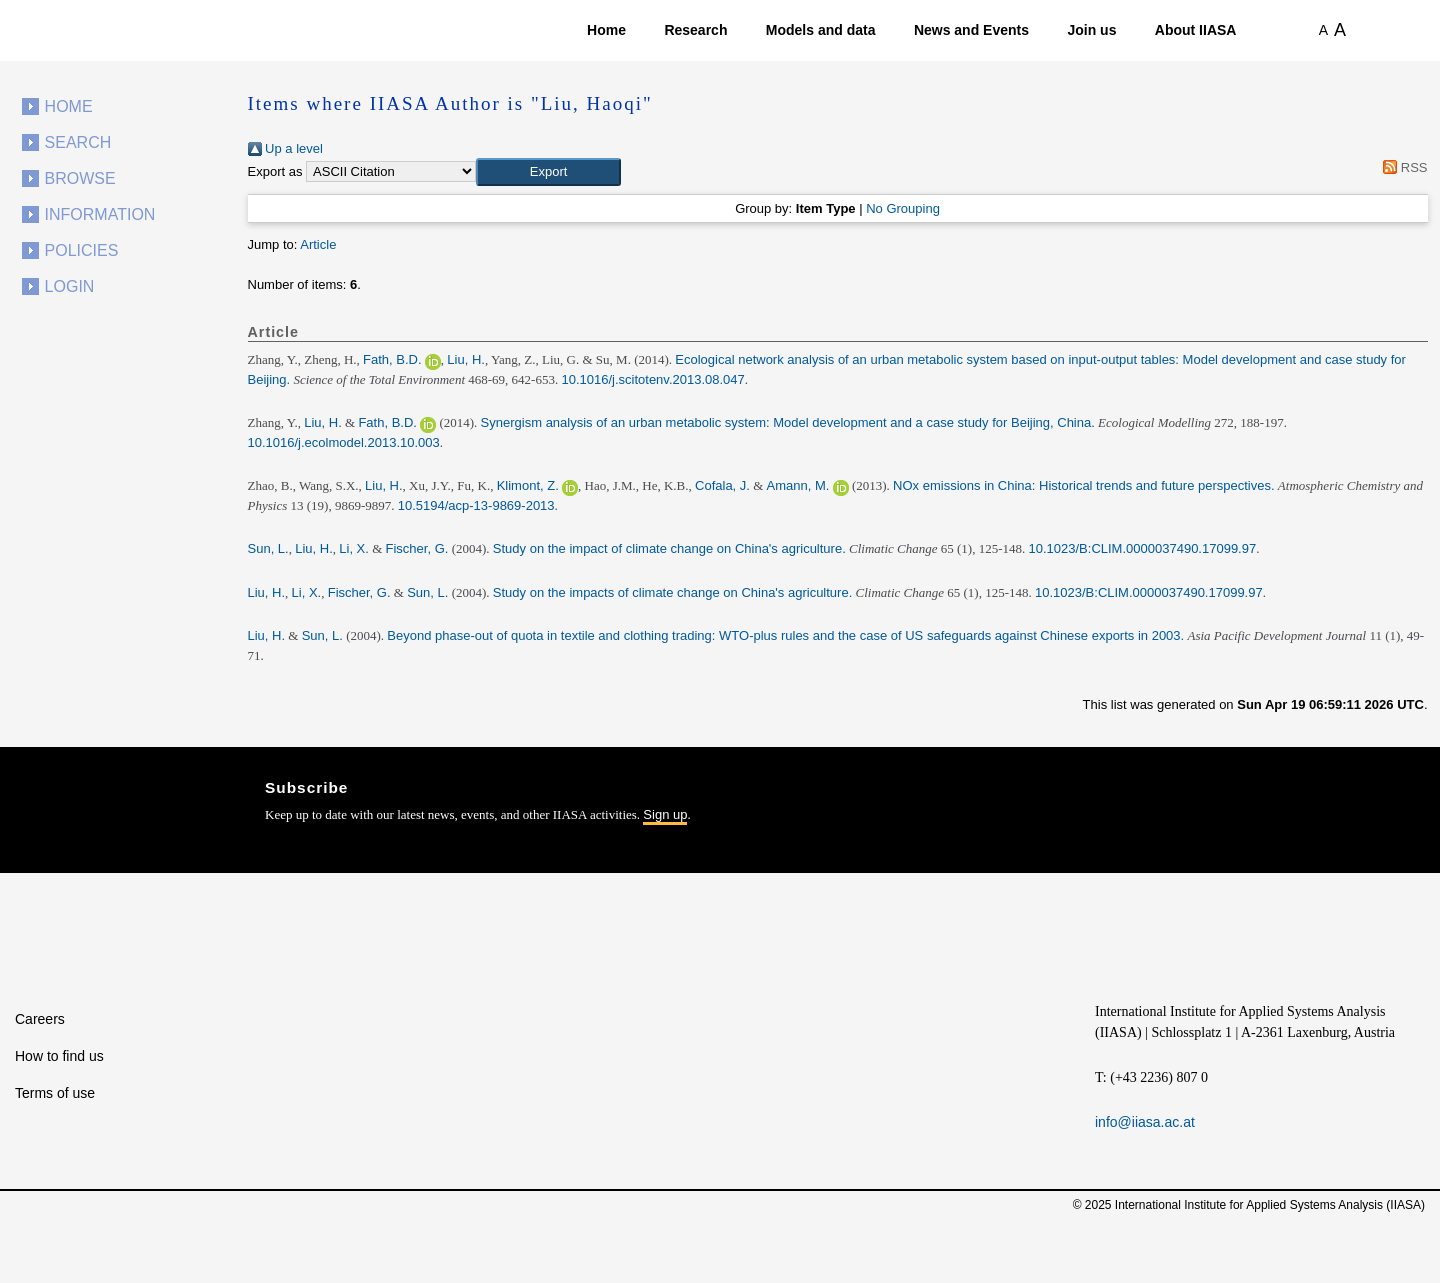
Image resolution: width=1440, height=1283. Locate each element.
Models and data (821, 30)
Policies (82, 250)
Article (318, 244)
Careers (40, 1019)
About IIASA (1196, 30)
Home (606, 30)
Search (78, 142)
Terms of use (55, 1093)
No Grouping (903, 208)
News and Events (971, 30)
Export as (275, 171)
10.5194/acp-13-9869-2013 (476, 505)
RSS (1402, 167)
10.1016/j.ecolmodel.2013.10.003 (344, 442)
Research (695, 30)
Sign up (665, 814)
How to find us (59, 1056)
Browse (80, 178)
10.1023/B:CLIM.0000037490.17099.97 (1143, 548)
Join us (1091, 30)
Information (100, 214)
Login (70, 286)
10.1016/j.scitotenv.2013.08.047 (652, 379)
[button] (548, 172)
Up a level (285, 148)
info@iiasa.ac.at (1145, 1122)
